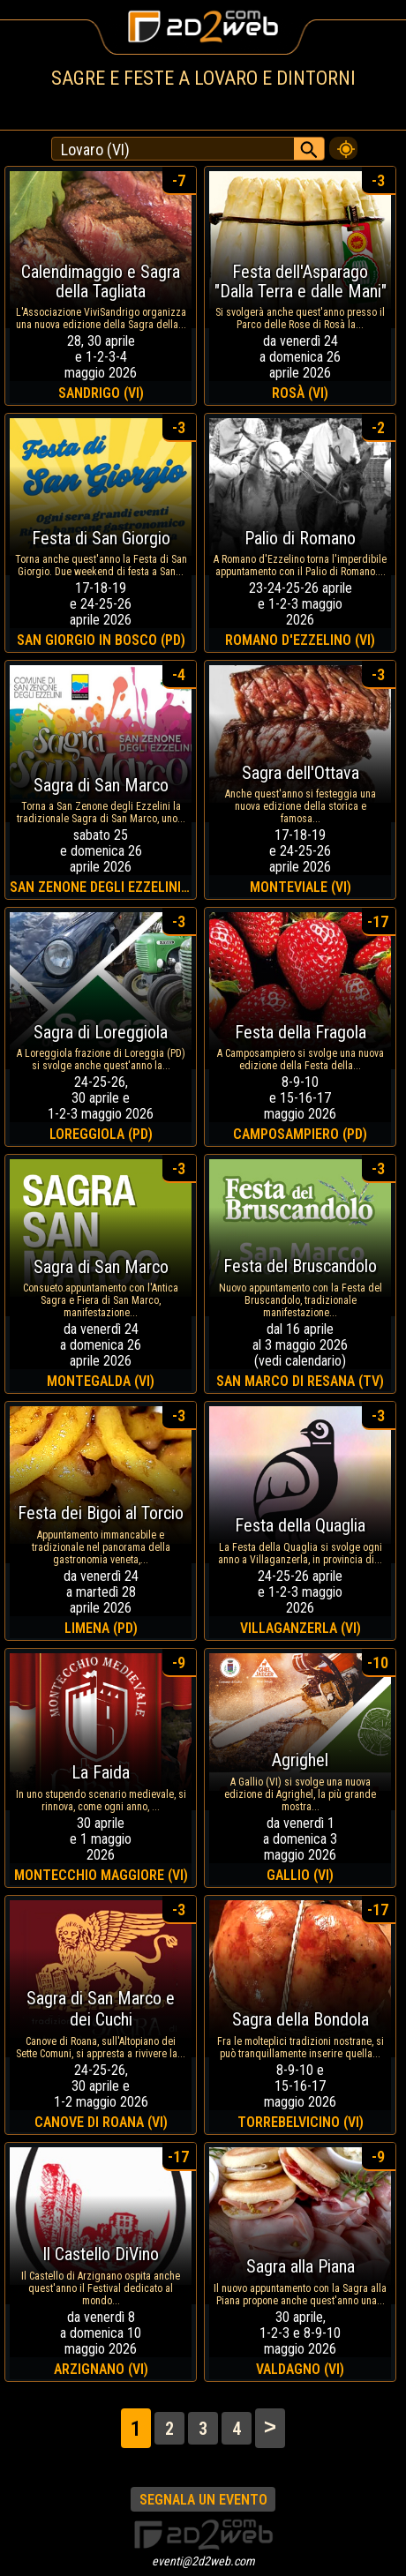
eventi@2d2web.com (203, 2561)
